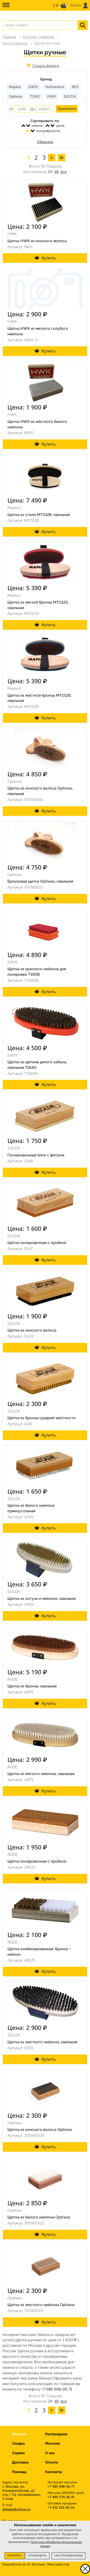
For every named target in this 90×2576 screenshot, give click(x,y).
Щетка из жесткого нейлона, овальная (42, 2042)
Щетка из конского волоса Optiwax (39, 2129)
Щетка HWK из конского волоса (37, 241)
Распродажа (56, 2434)
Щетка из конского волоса (31, 1330)
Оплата (51, 2462)
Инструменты (14, 43)
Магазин (52, 2443)
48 (56, 171)
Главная (9, 36)
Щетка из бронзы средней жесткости (41, 1418)
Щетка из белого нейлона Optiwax (38, 2217)
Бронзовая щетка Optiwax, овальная (40, 881)
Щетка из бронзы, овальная (32, 1686)
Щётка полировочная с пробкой (36, 1242)
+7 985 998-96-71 (57, 2389)
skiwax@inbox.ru (16, 2509)
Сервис (18, 2453)
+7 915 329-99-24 (61, 2507)
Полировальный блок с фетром (35, 1155)
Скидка (18, 2443)
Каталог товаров (38, 36)
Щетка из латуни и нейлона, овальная (41, 1598)
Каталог (19, 2434)
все (63, 171)
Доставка (20, 2462)
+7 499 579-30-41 (61, 2497)
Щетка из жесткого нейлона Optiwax (41, 2304)
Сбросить (45, 142)
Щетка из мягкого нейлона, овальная (40, 1773)
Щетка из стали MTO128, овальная (38, 514)
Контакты (53, 2472)
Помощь (19, 2472)
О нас (50, 2453)
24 (50, 171)
